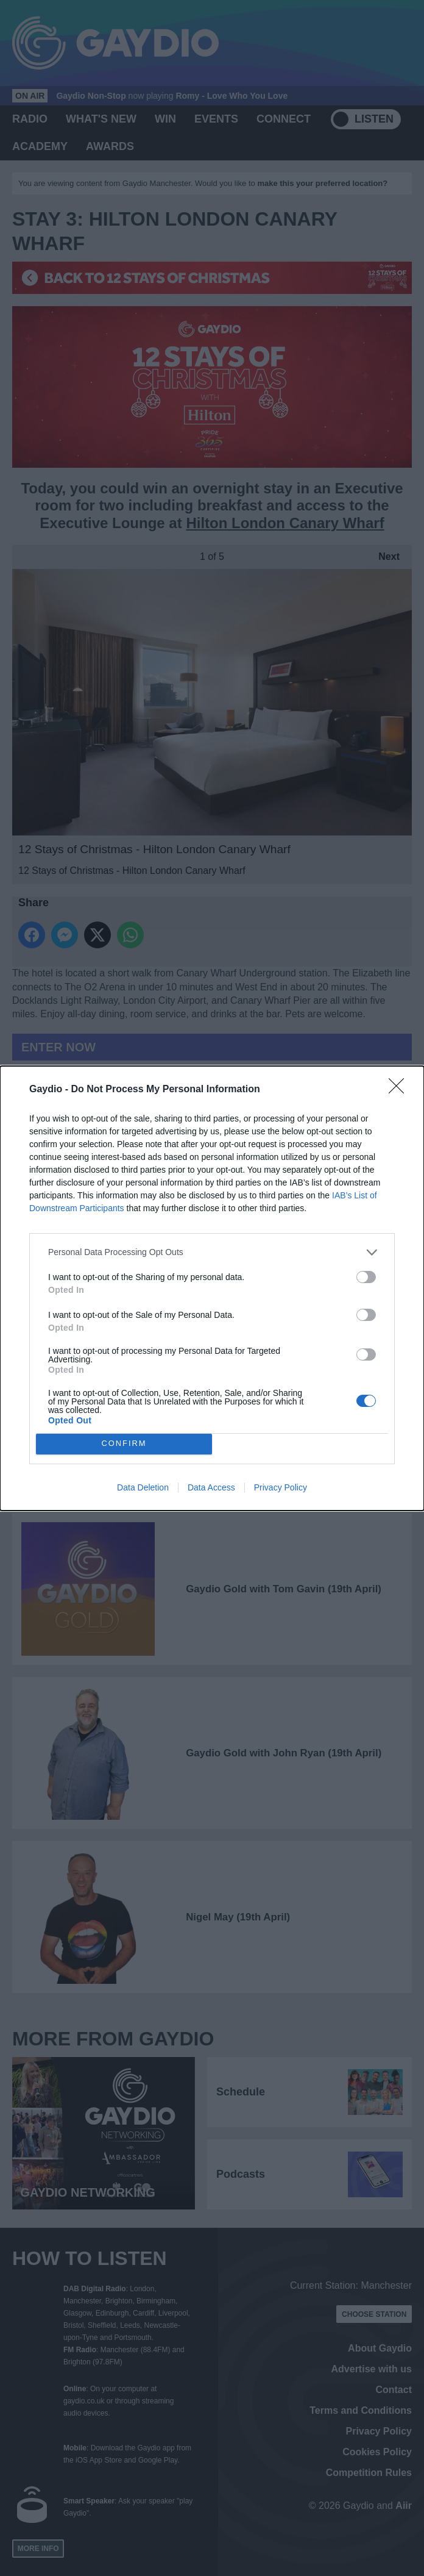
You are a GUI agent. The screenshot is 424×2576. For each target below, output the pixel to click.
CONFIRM (124, 1443)
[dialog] (212, 1288)
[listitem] (212, 1252)
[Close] (400, 1089)
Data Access (211, 1487)
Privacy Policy (280, 1487)
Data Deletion (143, 1487)
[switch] (366, 1277)
